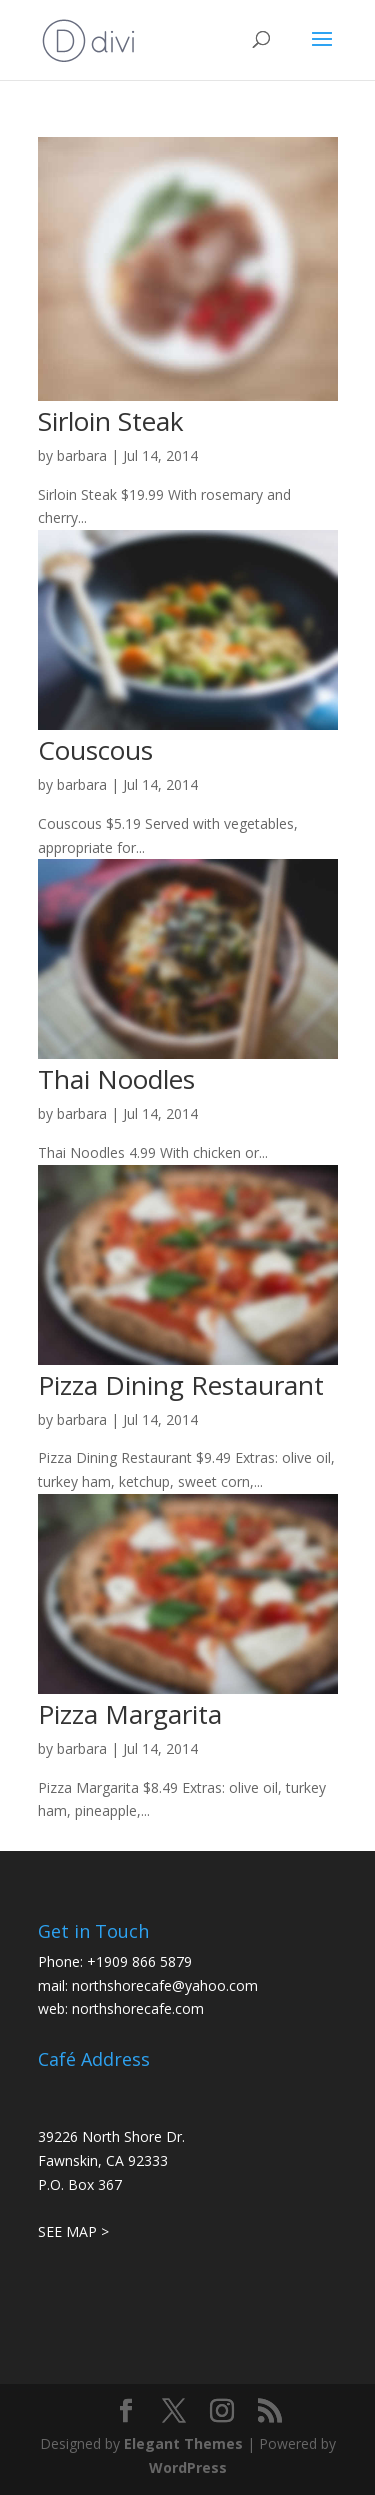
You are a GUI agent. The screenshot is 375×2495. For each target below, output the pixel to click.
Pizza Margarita (130, 1714)
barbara (82, 455)
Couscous (95, 750)
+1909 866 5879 (139, 1961)
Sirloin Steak (111, 421)
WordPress (188, 2467)
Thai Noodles (116, 1079)
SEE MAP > (73, 2231)
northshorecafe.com (138, 2008)
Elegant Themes (183, 2443)
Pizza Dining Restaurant (181, 1385)
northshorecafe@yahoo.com (165, 1985)
